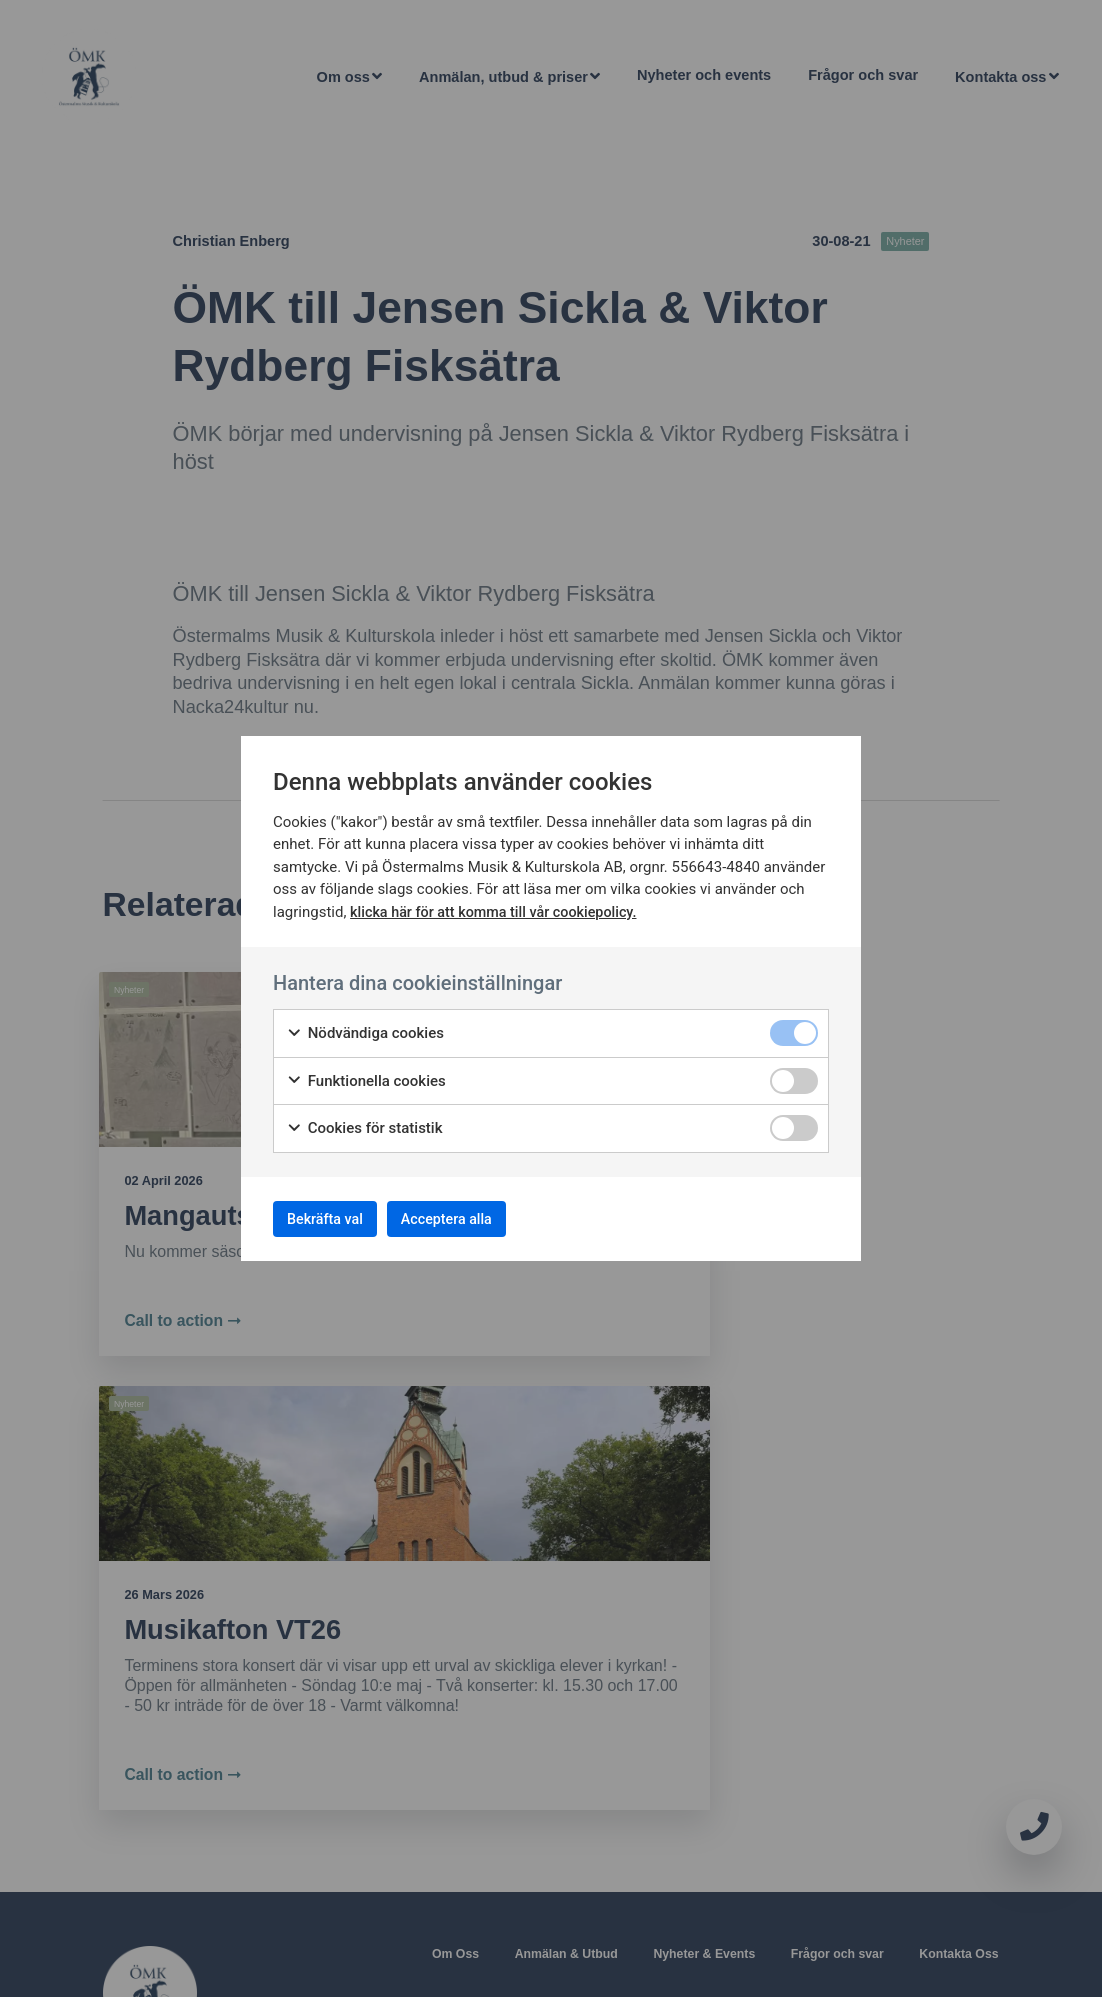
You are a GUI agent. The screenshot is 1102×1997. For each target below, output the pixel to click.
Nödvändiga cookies (365, 1027)
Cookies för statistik (364, 1122)
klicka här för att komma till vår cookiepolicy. (499, 906)
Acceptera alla (482, 1218)
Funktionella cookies (366, 1075)
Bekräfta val (336, 1218)
